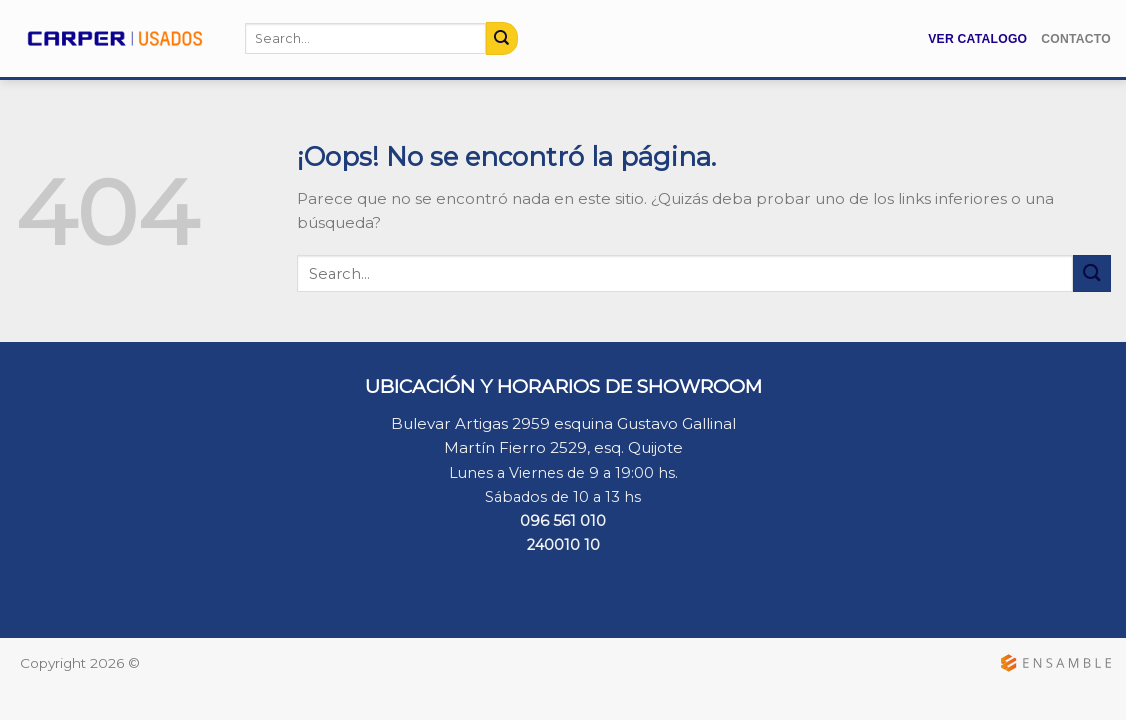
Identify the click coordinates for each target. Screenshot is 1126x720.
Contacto (1076, 39)
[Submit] (502, 38)
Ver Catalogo (977, 39)
